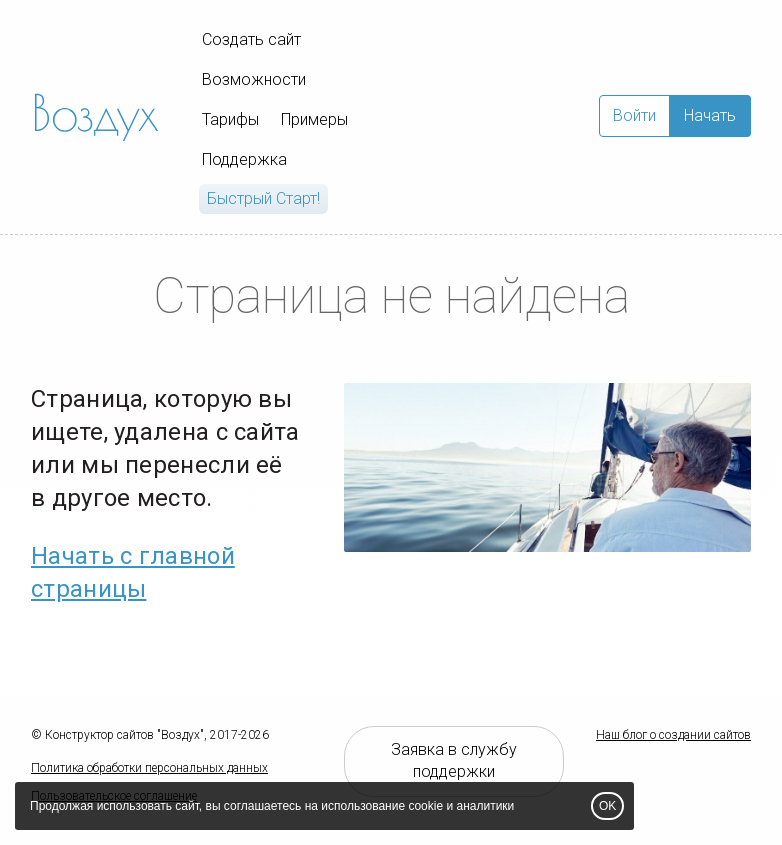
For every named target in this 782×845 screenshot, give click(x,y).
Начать (710, 115)
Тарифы (230, 119)
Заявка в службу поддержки (454, 761)
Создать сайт (251, 39)
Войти (634, 115)
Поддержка (244, 159)
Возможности (254, 79)
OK (607, 806)
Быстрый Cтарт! (263, 198)
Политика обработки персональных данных (149, 768)
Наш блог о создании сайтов (673, 735)
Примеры (314, 119)
